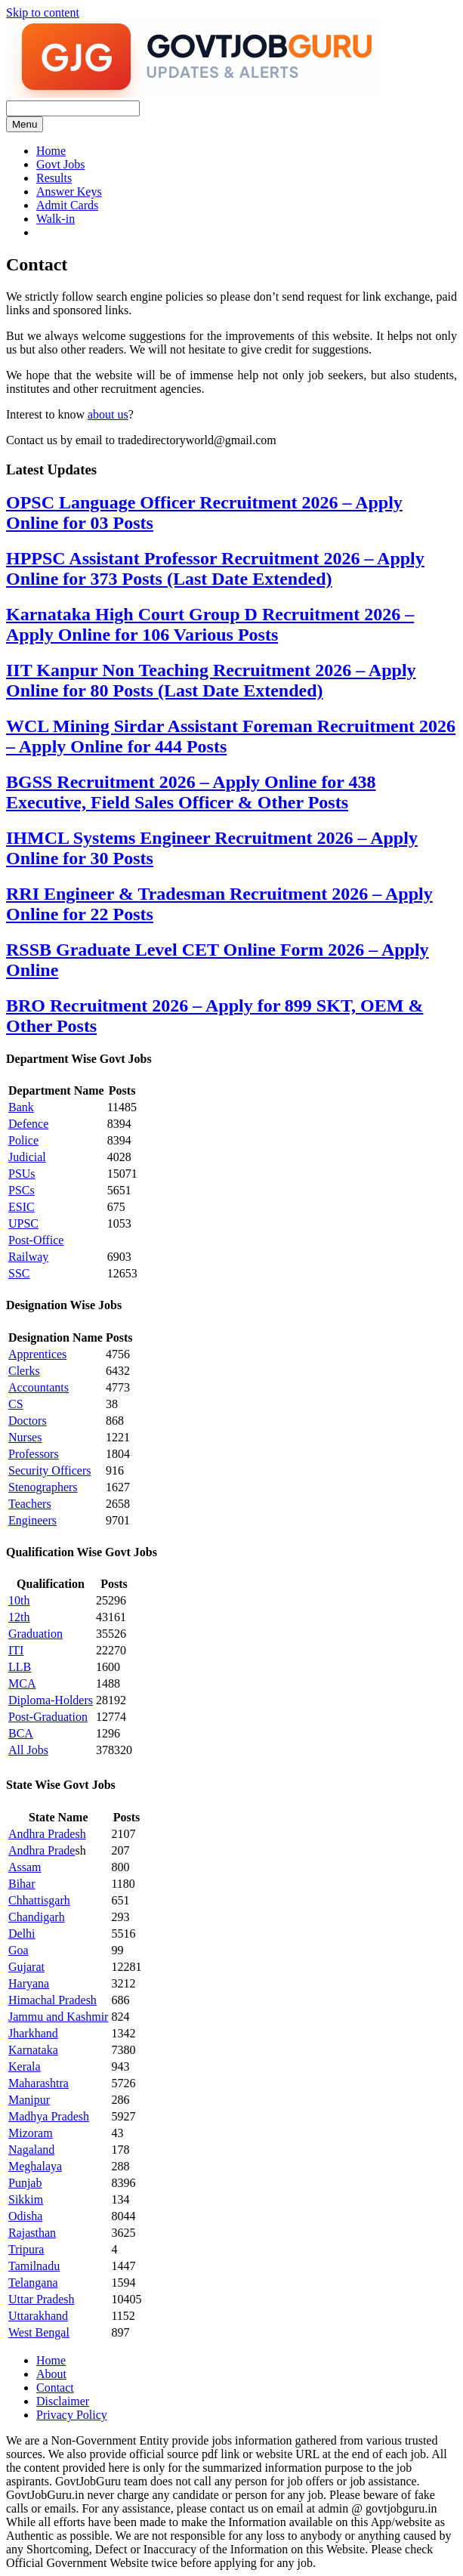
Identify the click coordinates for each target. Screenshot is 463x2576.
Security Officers (49, 1470)
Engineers (32, 1520)
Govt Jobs (60, 164)
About (51, 2374)
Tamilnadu (34, 2265)
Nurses (25, 1437)
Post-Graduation (48, 1716)
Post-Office (35, 1240)
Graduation (35, 1633)
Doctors (27, 1420)
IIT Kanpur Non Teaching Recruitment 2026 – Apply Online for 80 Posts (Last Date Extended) (211, 680)
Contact (55, 2387)
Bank (21, 1107)
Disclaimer (62, 2401)
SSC (18, 1273)
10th (18, 1600)
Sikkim (25, 2199)
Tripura (26, 2249)
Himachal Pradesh (52, 2000)
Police (23, 1140)
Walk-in (55, 218)
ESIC (21, 1206)
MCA (21, 1683)
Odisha (25, 2216)
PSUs (21, 1173)
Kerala (24, 2066)
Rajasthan (32, 2232)
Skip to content (42, 12)
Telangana (33, 2282)
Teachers (29, 1503)
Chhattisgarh (39, 1900)
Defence (28, 1123)
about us (108, 414)
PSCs (21, 1190)
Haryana (28, 1983)
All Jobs (28, 1750)
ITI (15, 1650)
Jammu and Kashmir (58, 2016)
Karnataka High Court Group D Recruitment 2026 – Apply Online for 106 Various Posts (210, 624)
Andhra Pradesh (47, 1833)
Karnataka (33, 2049)
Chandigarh (36, 1916)
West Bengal (38, 2332)
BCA (20, 1733)
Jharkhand (33, 2033)
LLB (19, 1666)
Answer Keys (69, 191)
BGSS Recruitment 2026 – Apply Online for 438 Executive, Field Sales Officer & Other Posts (191, 792)
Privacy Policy (71, 2414)
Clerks (24, 1370)
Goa (18, 1950)
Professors (33, 1453)
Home (51, 150)
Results (54, 177)
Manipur (29, 2099)
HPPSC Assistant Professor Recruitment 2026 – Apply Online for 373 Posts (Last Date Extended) (215, 568)
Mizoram (30, 2133)
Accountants (38, 1387)
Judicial (27, 1157)
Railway (28, 1256)
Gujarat (26, 1966)
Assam (25, 1867)
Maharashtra (38, 2083)
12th (18, 1617)
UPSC (23, 1223)
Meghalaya (35, 2166)
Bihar (21, 1883)
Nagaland (31, 2149)
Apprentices (37, 1354)
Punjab (25, 2182)
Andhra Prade (41, 1850)
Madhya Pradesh (48, 2116)
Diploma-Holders (50, 1700)
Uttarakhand (38, 2315)
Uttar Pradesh (41, 2299)
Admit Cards (67, 205)
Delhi (21, 1933)
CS (15, 1404)
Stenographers (43, 1487)
